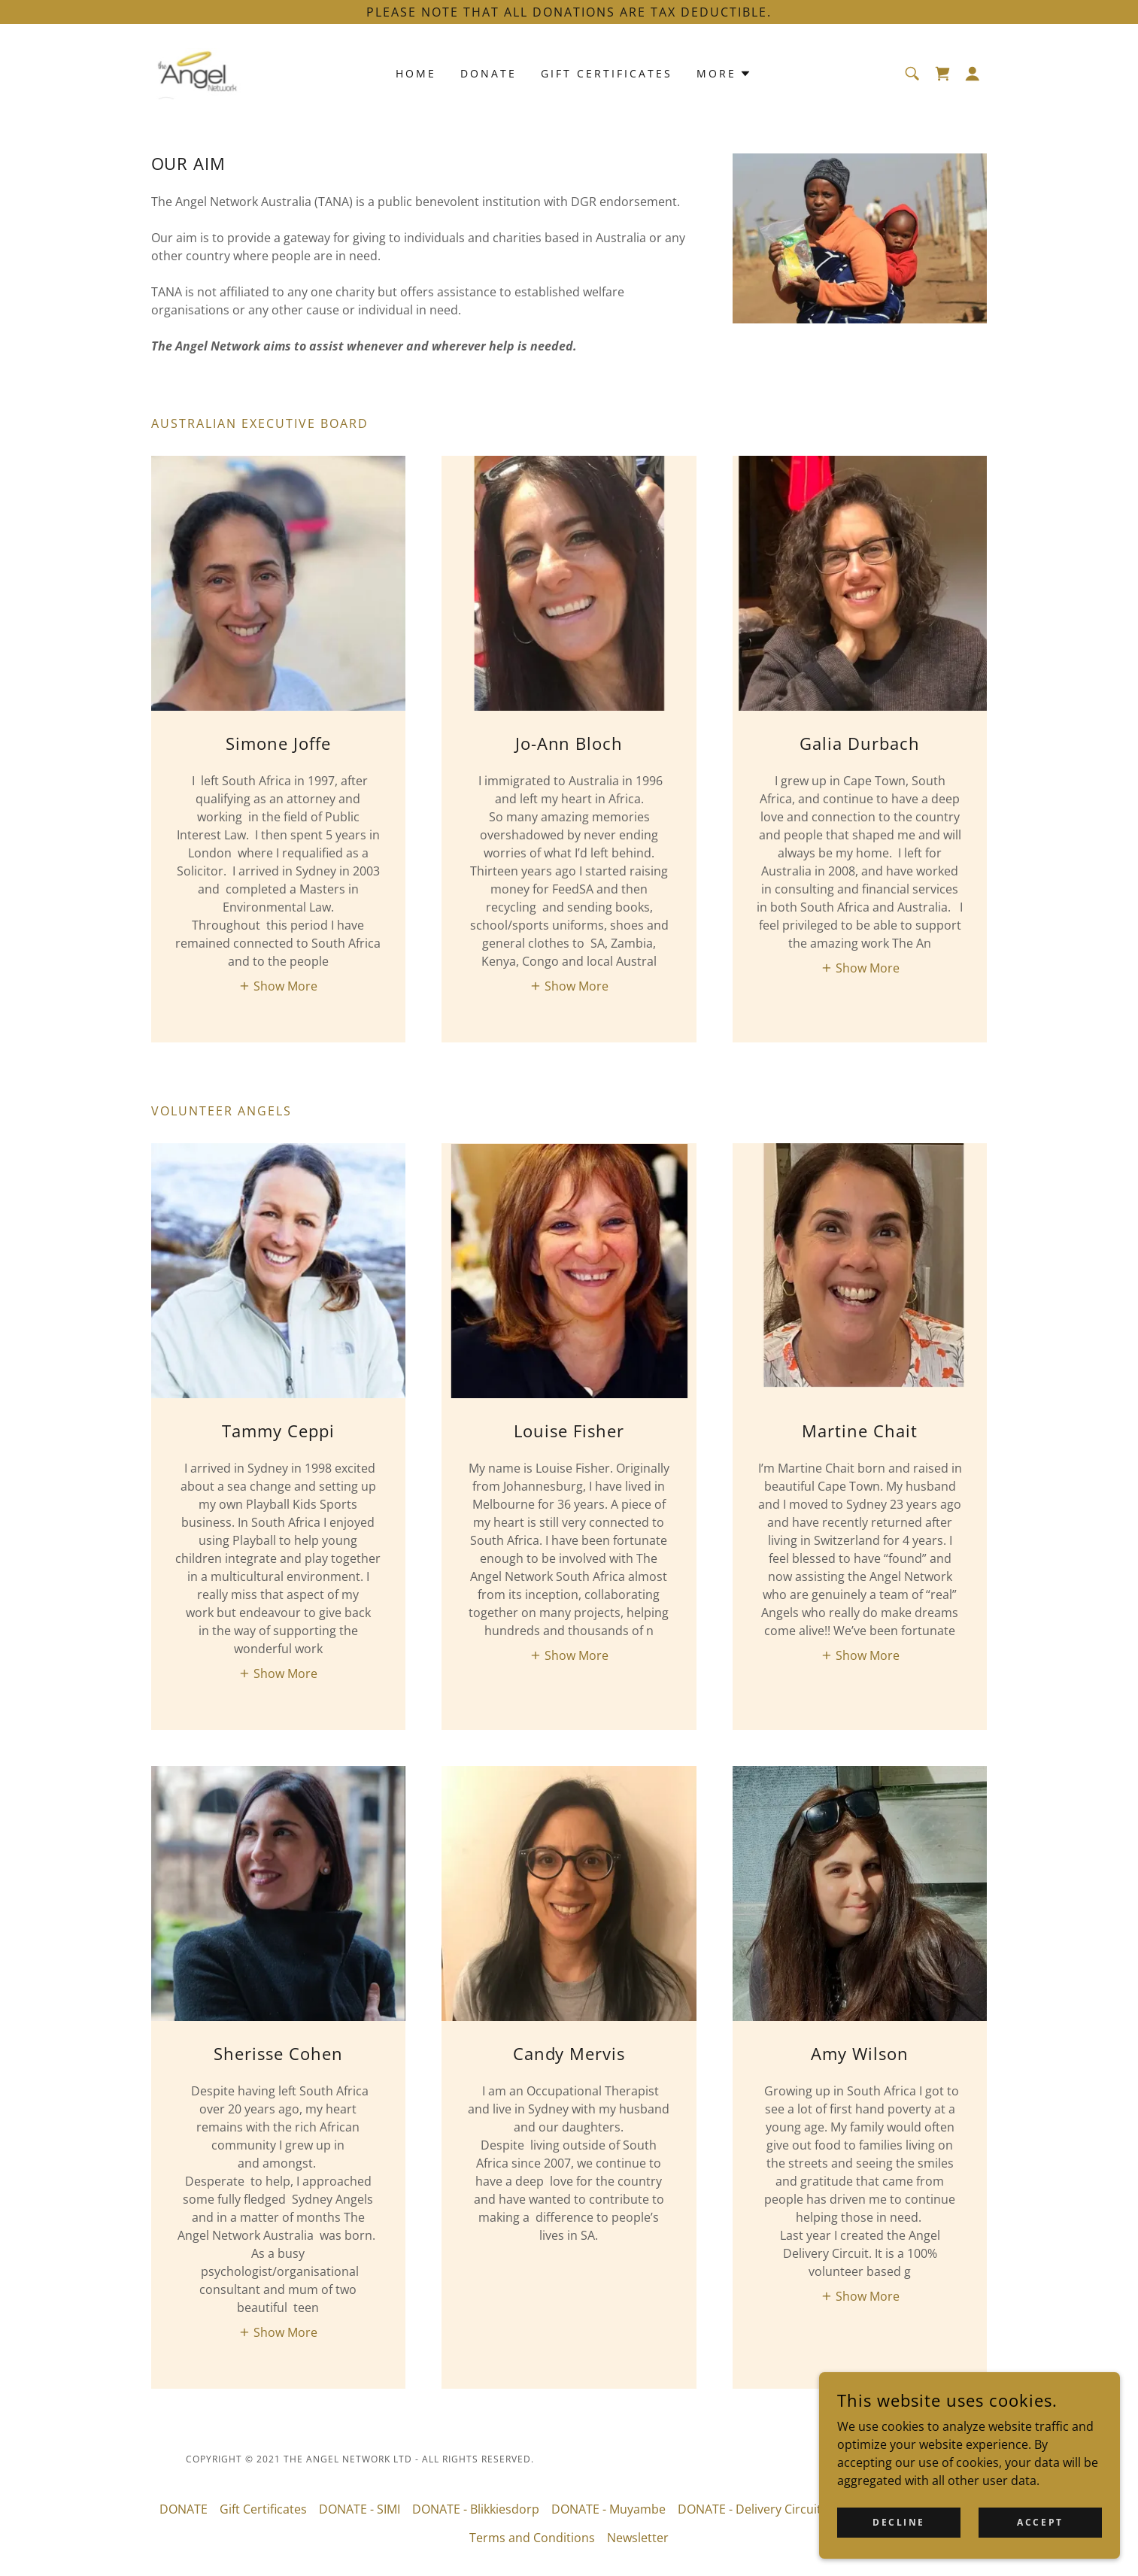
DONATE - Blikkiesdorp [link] (475, 2509)
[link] (198, 72)
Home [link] (416, 73)
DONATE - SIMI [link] (359, 2509)
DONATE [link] (488, 73)
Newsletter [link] (638, 2537)
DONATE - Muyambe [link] (608, 2509)
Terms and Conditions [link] (532, 2537)
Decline (898, 2522)
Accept (1040, 2522)
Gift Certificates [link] (606, 73)
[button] (972, 74)
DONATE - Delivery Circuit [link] (749, 2509)
